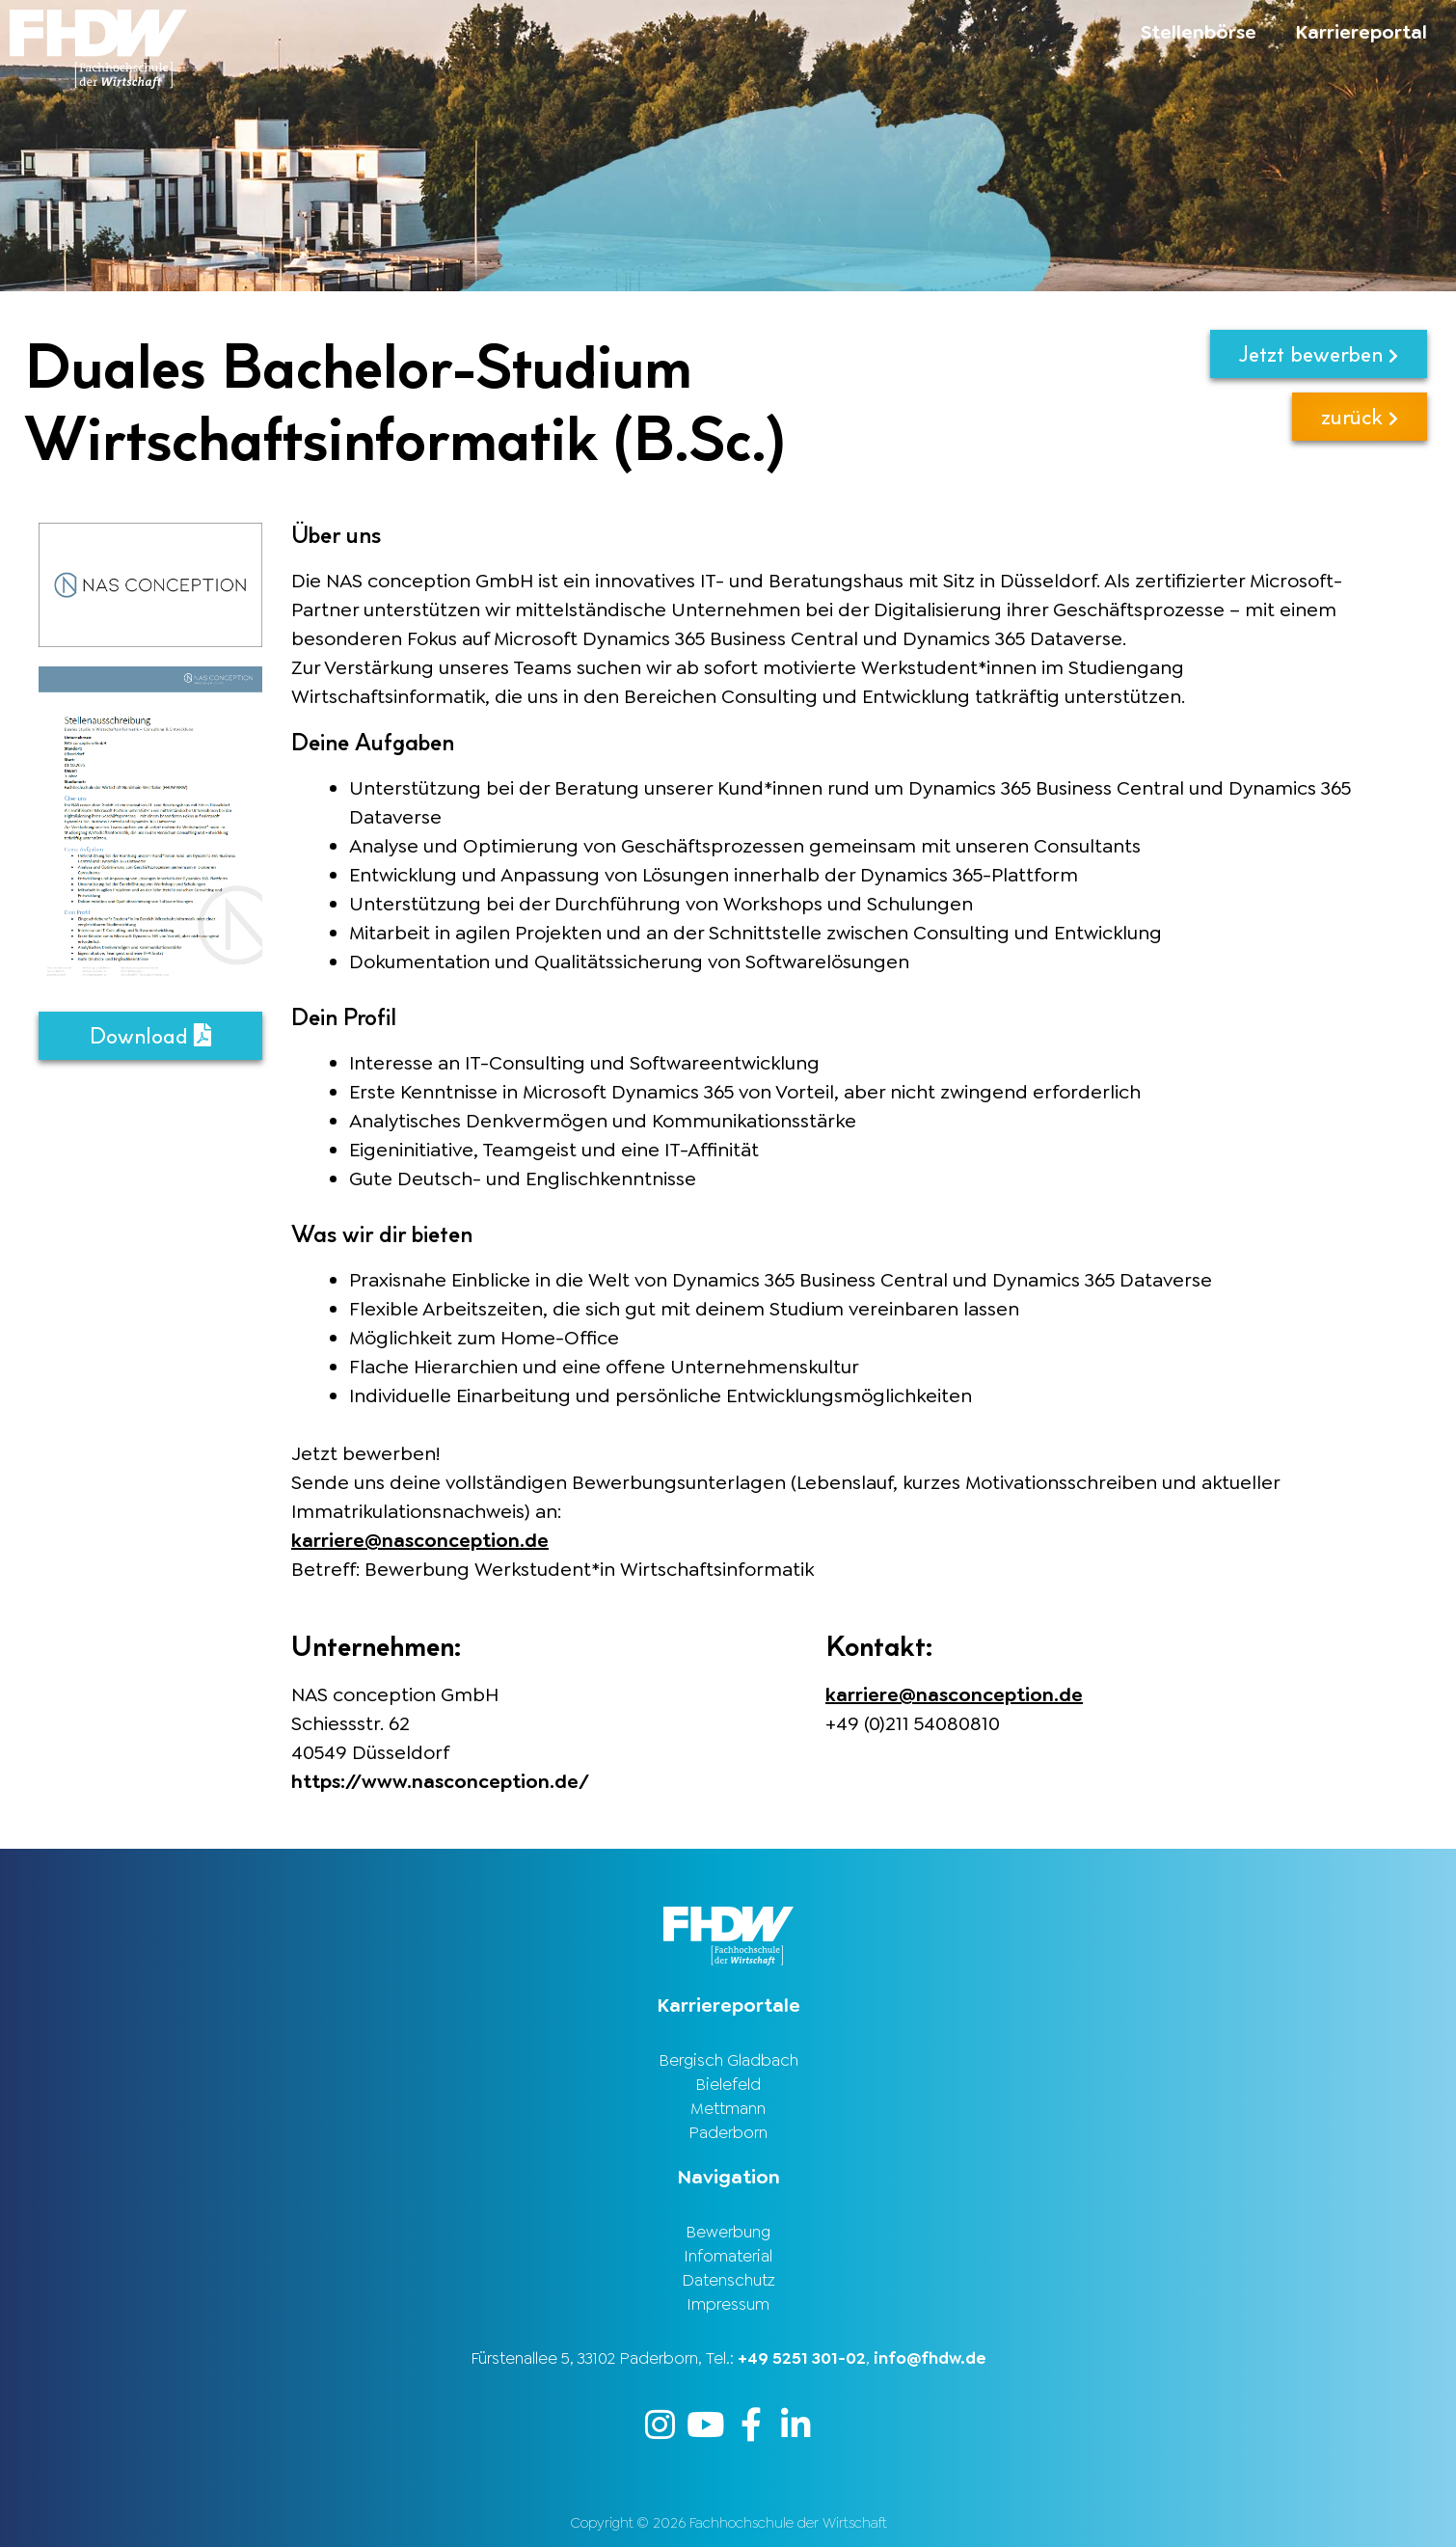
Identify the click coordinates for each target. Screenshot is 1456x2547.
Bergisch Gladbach (728, 2060)
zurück (1359, 416)
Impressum (728, 2304)
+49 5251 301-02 (802, 2358)
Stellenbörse (1198, 31)
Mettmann (728, 2108)
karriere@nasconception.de (420, 1540)
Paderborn (728, 2132)
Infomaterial (728, 2255)
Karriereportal (1361, 31)
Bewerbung (728, 2231)
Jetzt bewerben (1318, 353)
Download (150, 1035)
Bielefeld (728, 2084)
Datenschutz (728, 2279)
